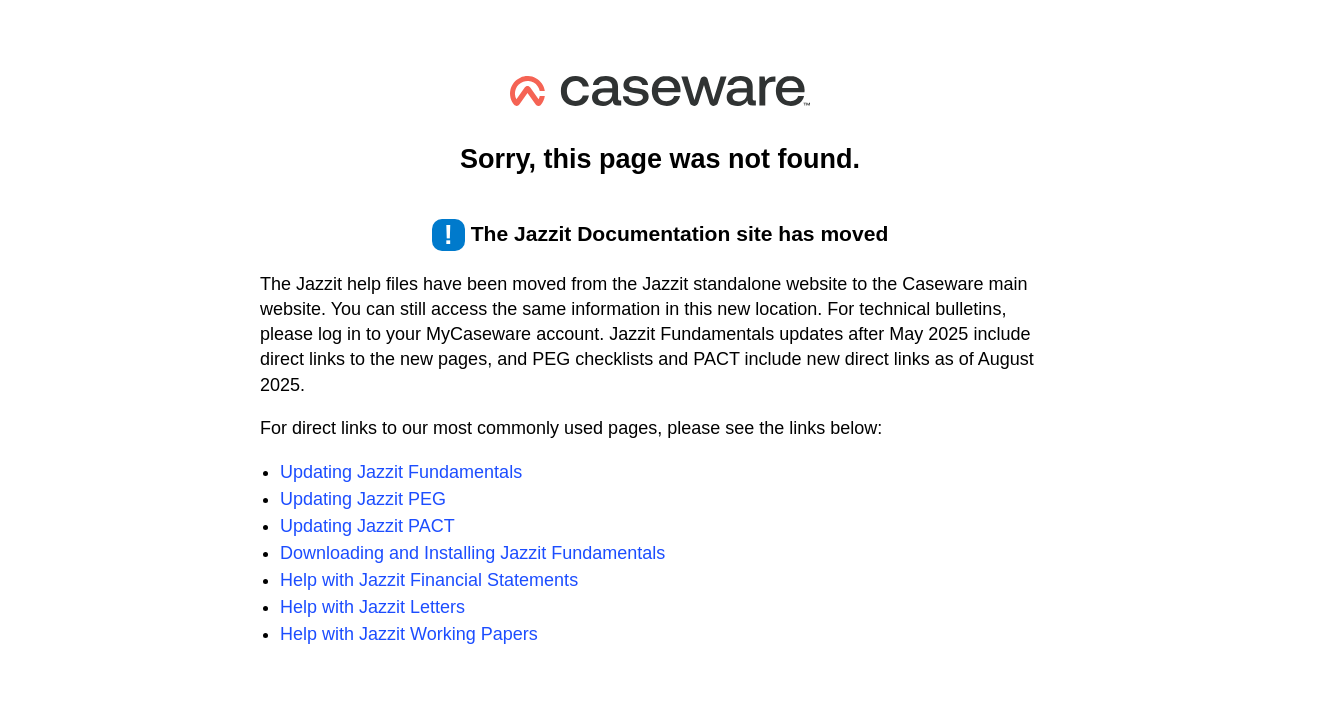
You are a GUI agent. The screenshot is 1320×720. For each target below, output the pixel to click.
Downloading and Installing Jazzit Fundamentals (472, 553)
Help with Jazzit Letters (372, 607)
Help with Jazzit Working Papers (409, 634)
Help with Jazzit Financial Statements (429, 580)
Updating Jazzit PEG (363, 499)
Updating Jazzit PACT (367, 526)
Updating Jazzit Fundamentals (401, 472)
